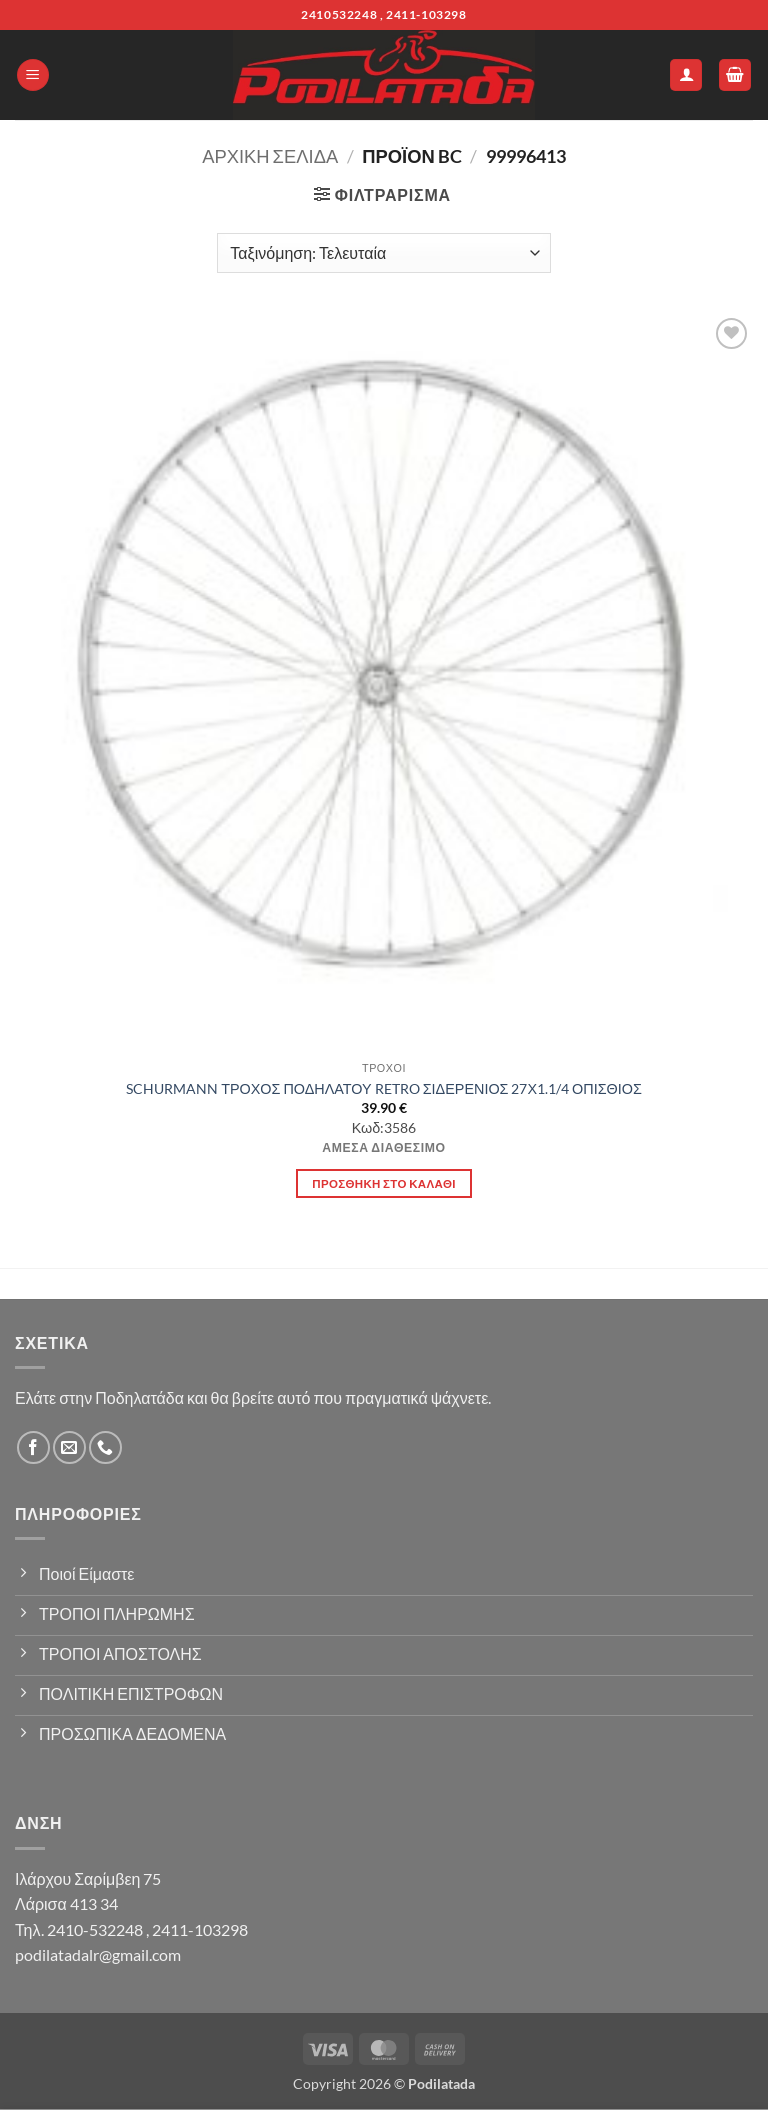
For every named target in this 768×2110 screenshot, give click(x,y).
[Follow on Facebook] (33, 1447)
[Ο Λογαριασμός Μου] (686, 75)
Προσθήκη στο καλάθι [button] (384, 1183)
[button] (33, 75)
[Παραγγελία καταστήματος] (383, 253)
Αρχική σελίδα (270, 156)
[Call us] (105, 1447)
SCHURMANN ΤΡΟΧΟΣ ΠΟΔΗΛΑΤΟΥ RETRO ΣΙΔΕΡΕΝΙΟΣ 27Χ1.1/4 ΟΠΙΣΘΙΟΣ (384, 1088)
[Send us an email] (69, 1447)
